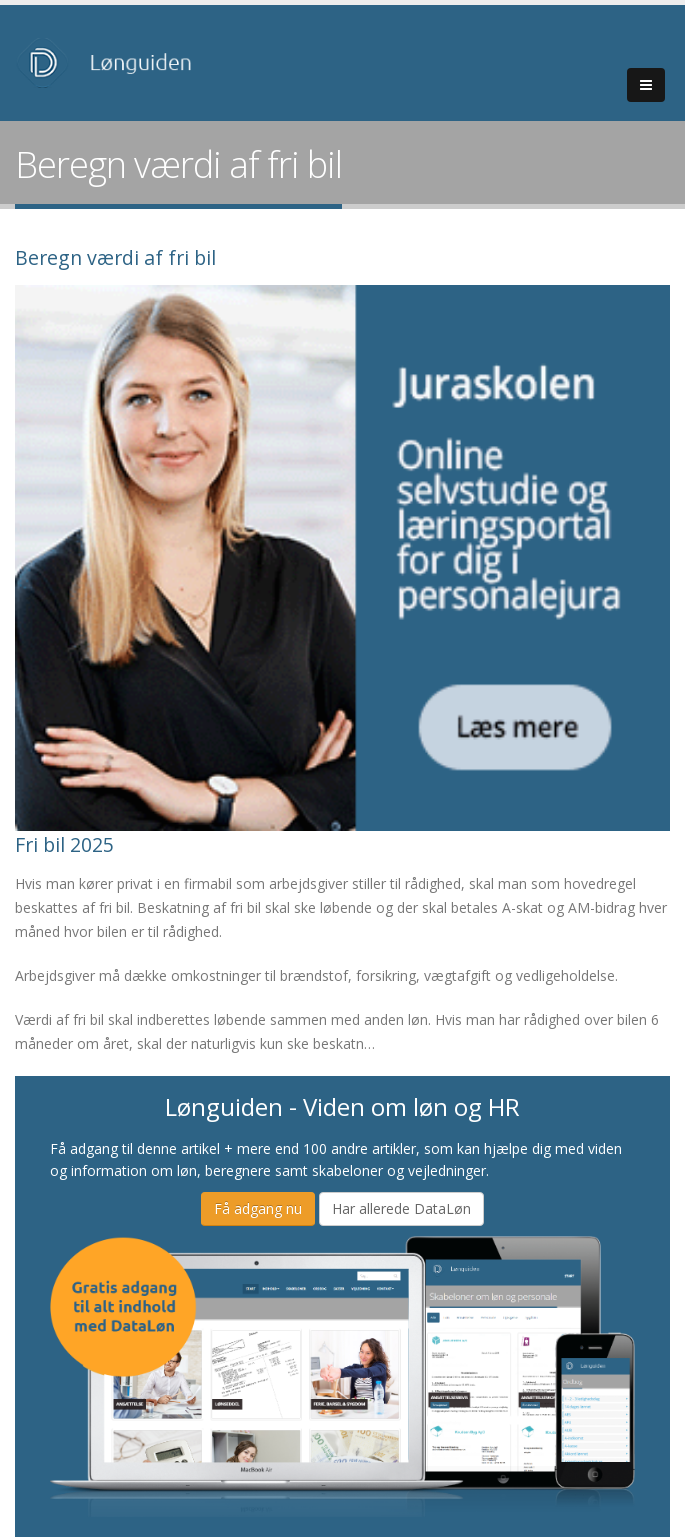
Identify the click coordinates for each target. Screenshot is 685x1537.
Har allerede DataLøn (401, 1208)
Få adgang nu (258, 1208)
